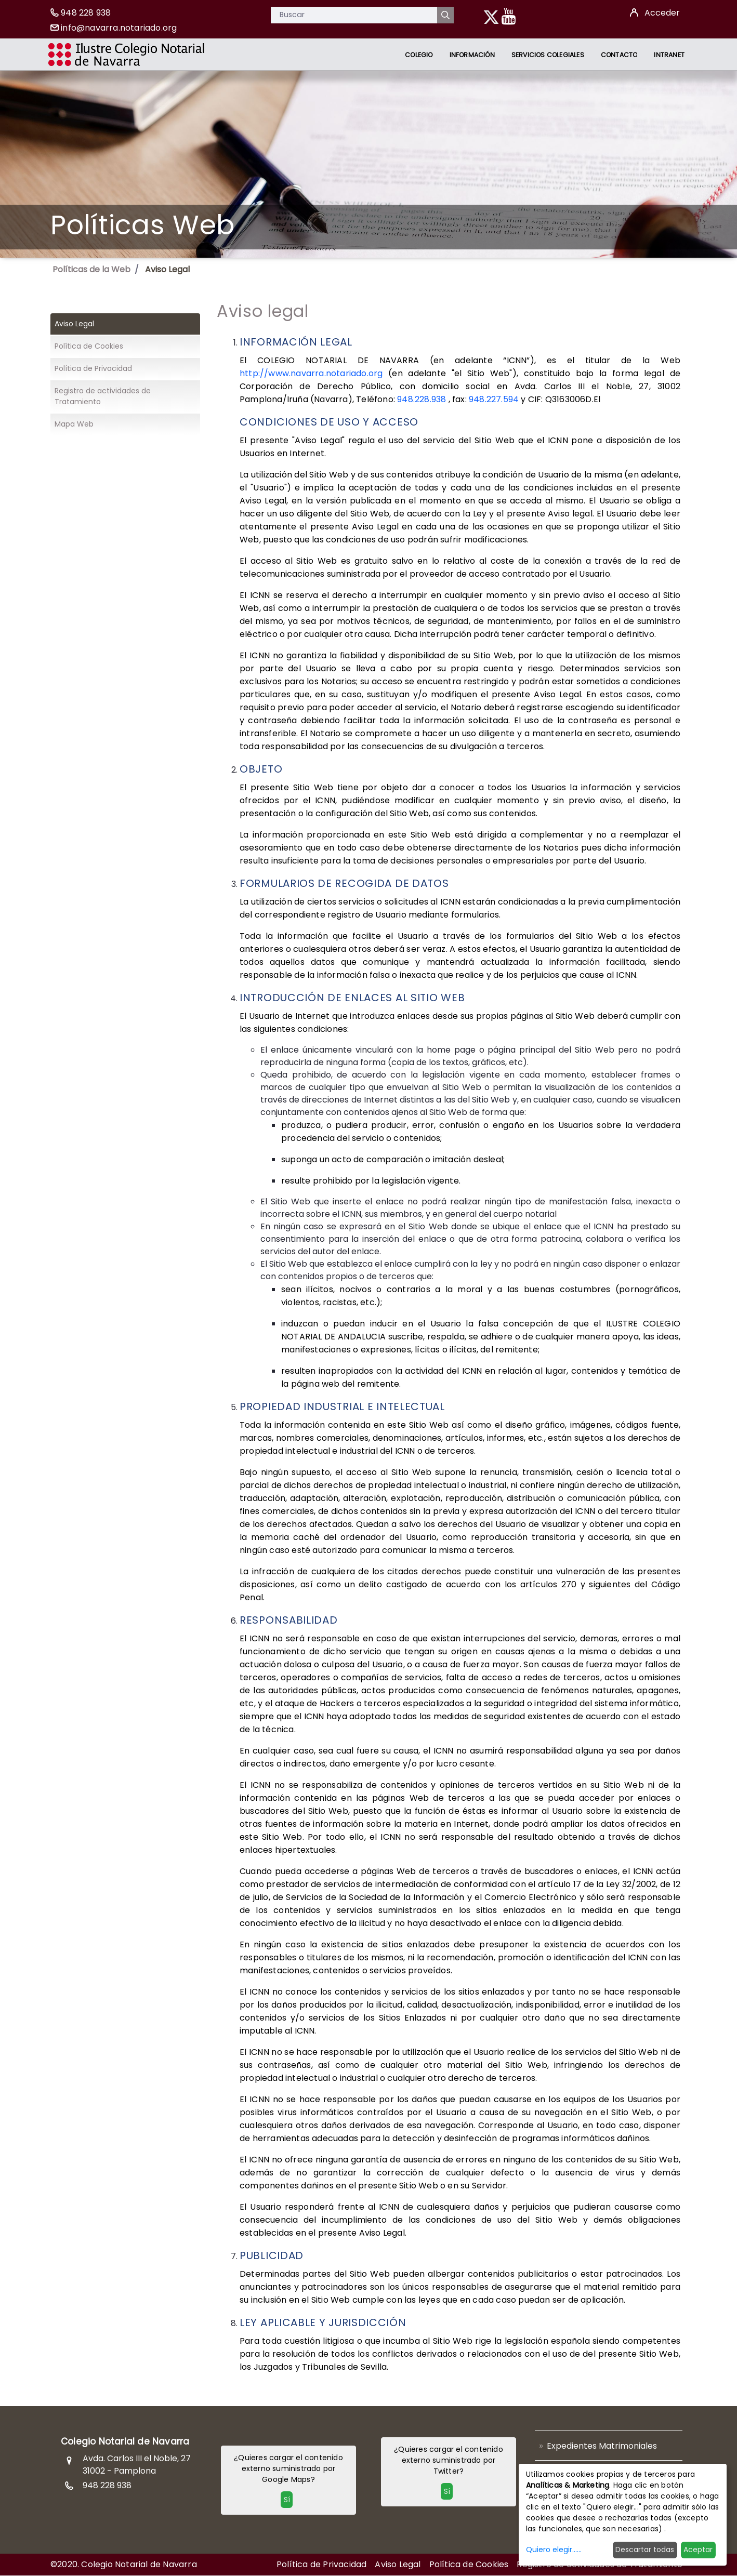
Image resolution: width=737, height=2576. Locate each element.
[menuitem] (419, 54)
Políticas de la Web (91, 269)
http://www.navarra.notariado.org (314, 373)
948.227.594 (493, 399)
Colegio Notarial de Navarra (125, 2441)
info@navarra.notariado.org (119, 28)
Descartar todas (644, 2549)
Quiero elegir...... (554, 2549)
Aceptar (698, 2549)
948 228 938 (86, 13)
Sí (287, 2499)
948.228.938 (422, 399)
